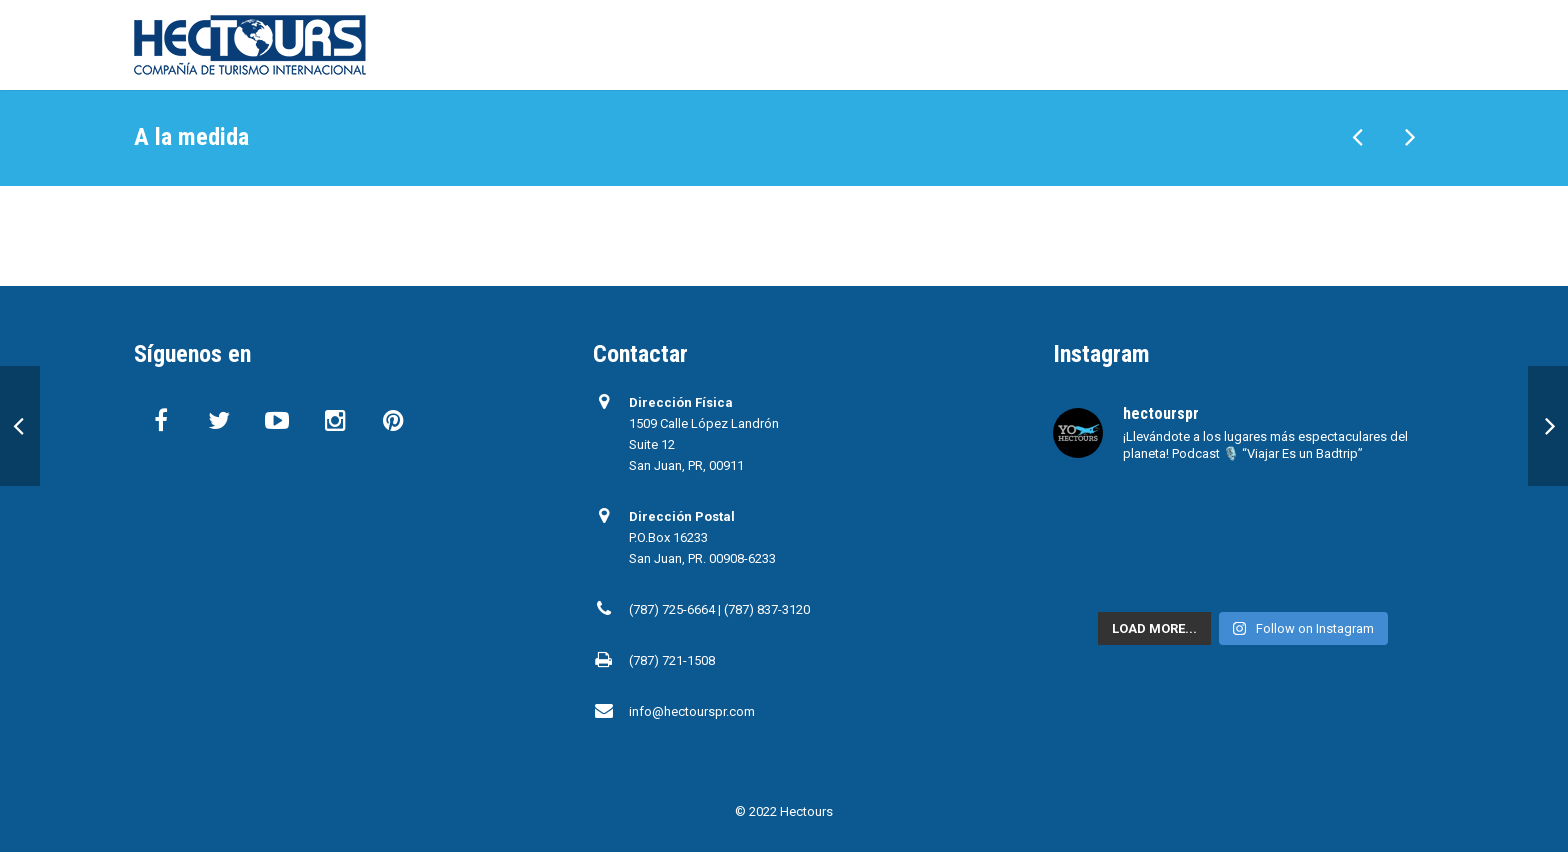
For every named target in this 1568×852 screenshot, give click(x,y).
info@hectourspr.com (692, 711)
